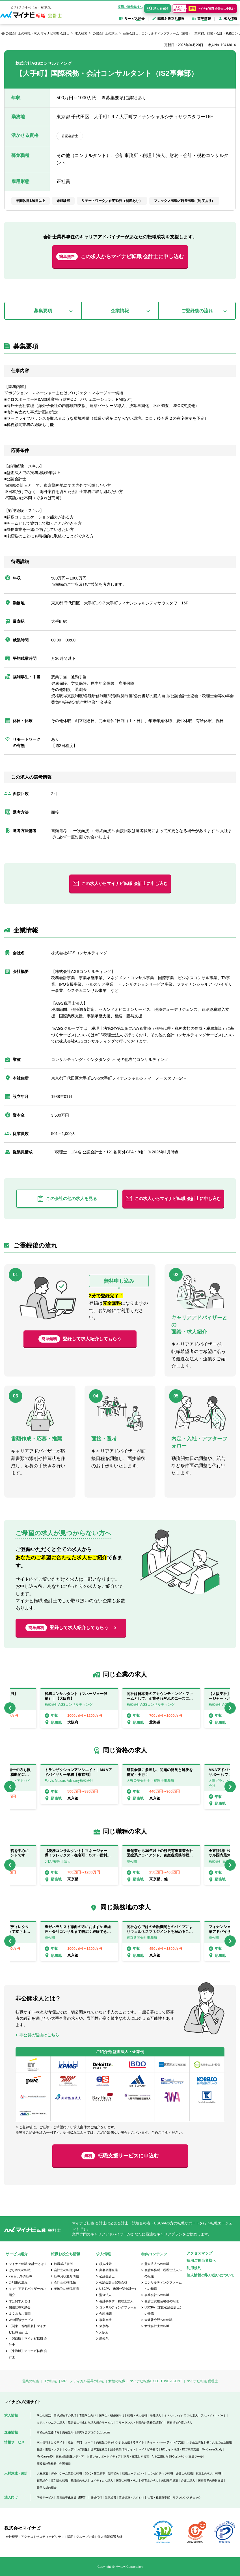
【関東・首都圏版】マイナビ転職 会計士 (27, 2329)
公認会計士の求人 (105, 33)
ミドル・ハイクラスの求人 (181, 2415)
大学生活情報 (195, 2442)
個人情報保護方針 (110, 2536)
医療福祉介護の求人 (179, 2422)
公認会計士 (107, 2276)
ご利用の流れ (18, 2282)
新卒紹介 (113, 2473)
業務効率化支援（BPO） (72, 2497)
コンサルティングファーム (118, 2307)
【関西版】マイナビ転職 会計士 (28, 2341)
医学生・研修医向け (111, 2415)
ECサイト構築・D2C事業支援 (180, 2449)
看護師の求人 (79, 2480)
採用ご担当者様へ (130, 6)
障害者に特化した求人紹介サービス (90, 2422)
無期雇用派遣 (169, 2480)
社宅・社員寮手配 (158, 2497)
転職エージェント (133, 2473)
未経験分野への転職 (158, 2319)
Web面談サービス (21, 2319)
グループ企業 (85, 2536)
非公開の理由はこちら (39, 2035)
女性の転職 (116, 2381)
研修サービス (45, 2497)
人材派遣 (42, 2473)
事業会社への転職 (156, 2295)
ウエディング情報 (76, 2449)
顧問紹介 (42, 2480)
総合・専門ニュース (80, 2442)
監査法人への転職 (156, 2263)
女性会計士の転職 (156, 2326)
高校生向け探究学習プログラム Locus (86, 2432)
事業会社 (105, 2319)
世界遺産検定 (98, 2449)
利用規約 (194, 2268)
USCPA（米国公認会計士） (118, 2288)
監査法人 (105, 2295)
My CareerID (45, 2456)
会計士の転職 (184, 2473)
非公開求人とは (20, 2301)
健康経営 (110, 2497)
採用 (70, 2536)
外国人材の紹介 (47, 2487)
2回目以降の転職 (20, 2276)
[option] (161, 1708)
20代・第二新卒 (95, 2473)
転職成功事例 (63, 2263)
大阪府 (104, 2332)
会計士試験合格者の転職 (161, 2301)
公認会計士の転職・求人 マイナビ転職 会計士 (38, 33)
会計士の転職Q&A (66, 2270)
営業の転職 (30, 2381)
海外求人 (155, 2415)
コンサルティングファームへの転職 (163, 2285)
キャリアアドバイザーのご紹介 (27, 2292)
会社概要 (12, 2536)
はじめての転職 (20, 2270)
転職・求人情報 (137, 2415)
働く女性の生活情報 (219, 2442)
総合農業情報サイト (123, 2449)
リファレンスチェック (187, 2497)
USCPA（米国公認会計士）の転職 (163, 2310)
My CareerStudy (212, 2449)
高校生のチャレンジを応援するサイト (120, 2442)
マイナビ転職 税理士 (202, 2381)
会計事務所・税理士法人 (116, 2301)
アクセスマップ (199, 2253)
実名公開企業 (108, 2270)
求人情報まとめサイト (51, 2442)
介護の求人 (188, 2480)
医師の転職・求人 (127, 2480)
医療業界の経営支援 (210, 2480)
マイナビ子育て (148, 2449)
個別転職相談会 (20, 2307)
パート (222, 2415)
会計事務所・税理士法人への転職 (163, 2273)
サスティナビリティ (50, 2536)
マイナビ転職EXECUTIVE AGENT (156, 2381)
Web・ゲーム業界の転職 (66, 2473)
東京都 (104, 2326)
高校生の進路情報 (48, 2432)
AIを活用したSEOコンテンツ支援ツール (177, 2456)
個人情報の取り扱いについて (210, 2275)
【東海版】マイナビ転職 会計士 (28, 2354)
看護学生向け (87, 2415)
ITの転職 (50, 2381)
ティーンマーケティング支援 (165, 2442)
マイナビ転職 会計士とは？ (28, 2263)
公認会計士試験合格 (113, 2282)
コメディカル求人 (101, 2480)
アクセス (27, 2536)
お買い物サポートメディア (104, 2456)
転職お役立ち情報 (66, 2276)
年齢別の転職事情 (66, 2288)
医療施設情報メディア (70, 2456)
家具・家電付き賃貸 (136, 2456)
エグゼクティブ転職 (160, 2473)
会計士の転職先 (65, 2282)
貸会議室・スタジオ (131, 2497)
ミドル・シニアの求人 (51, 2422)
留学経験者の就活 (65, 2415)
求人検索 (81, 33)
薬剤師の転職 (59, 2480)
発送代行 (96, 2497)
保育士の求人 (149, 2480)
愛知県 (104, 2338)
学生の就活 (44, 2415)
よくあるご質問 (20, 2313)
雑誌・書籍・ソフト (49, 2449)
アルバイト (208, 2415)
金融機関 (105, 2313)
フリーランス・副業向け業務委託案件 (140, 2422)
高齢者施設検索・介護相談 (54, 2463)
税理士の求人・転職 (208, 2473)
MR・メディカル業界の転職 (82, 2381)
